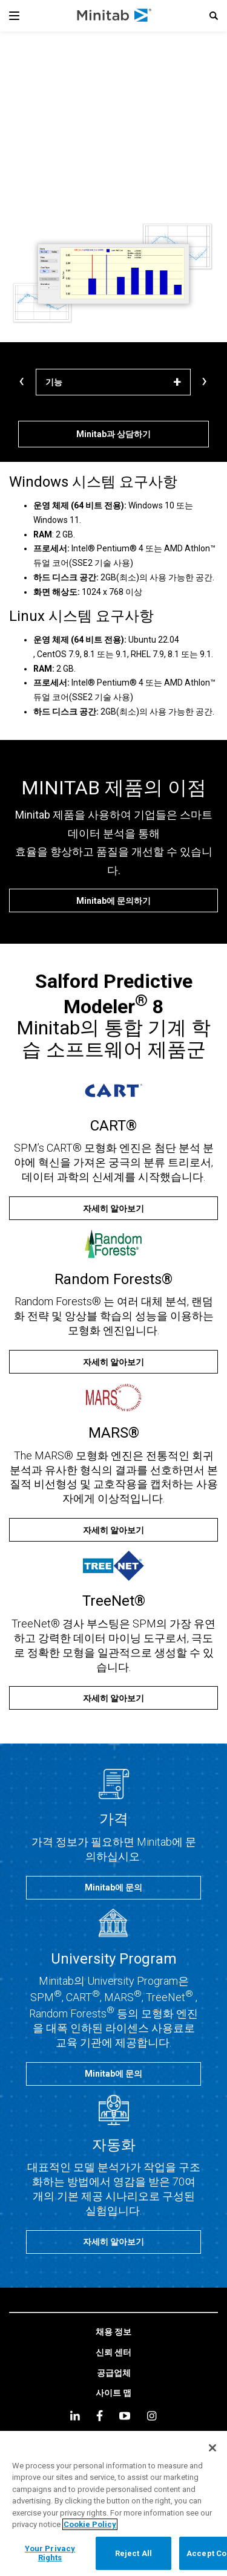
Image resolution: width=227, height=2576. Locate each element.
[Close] (212, 2448)
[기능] (113, 382)
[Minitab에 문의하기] (113, 900)
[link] (113, 2332)
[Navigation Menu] (14, 15)
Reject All (133, 2553)
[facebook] (99, 2415)
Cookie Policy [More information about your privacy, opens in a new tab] (90, 2524)
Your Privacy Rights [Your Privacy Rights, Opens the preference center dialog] (50, 2553)
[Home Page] (115, 15)
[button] (213, 15)
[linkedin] (75, 2415)
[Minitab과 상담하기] (113, 434)
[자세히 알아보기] (113, 1208)
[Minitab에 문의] (113, 1888)
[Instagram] (151, 2416)
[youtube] (124, 2416)
